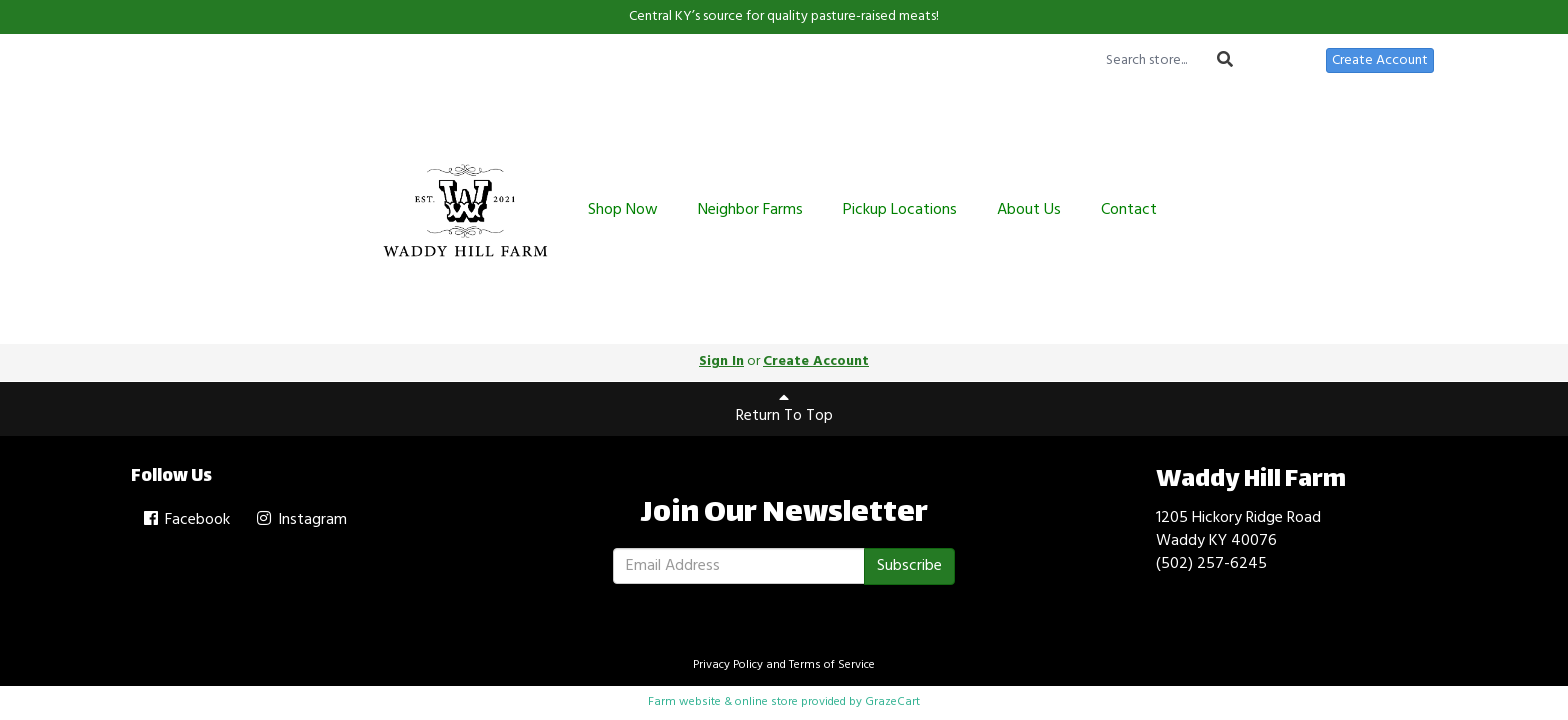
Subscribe (909, 566)
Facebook (185, 520)
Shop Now (623, 210)
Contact (1129, 210)
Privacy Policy (728, 665)
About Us (1029, 210)
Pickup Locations (900, 210)
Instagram (300, 520)
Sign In (1285, 61)
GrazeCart (892, 702)
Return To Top (784, 409)
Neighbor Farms (750, 210)
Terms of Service (832, 665)
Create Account (1380, 60)
